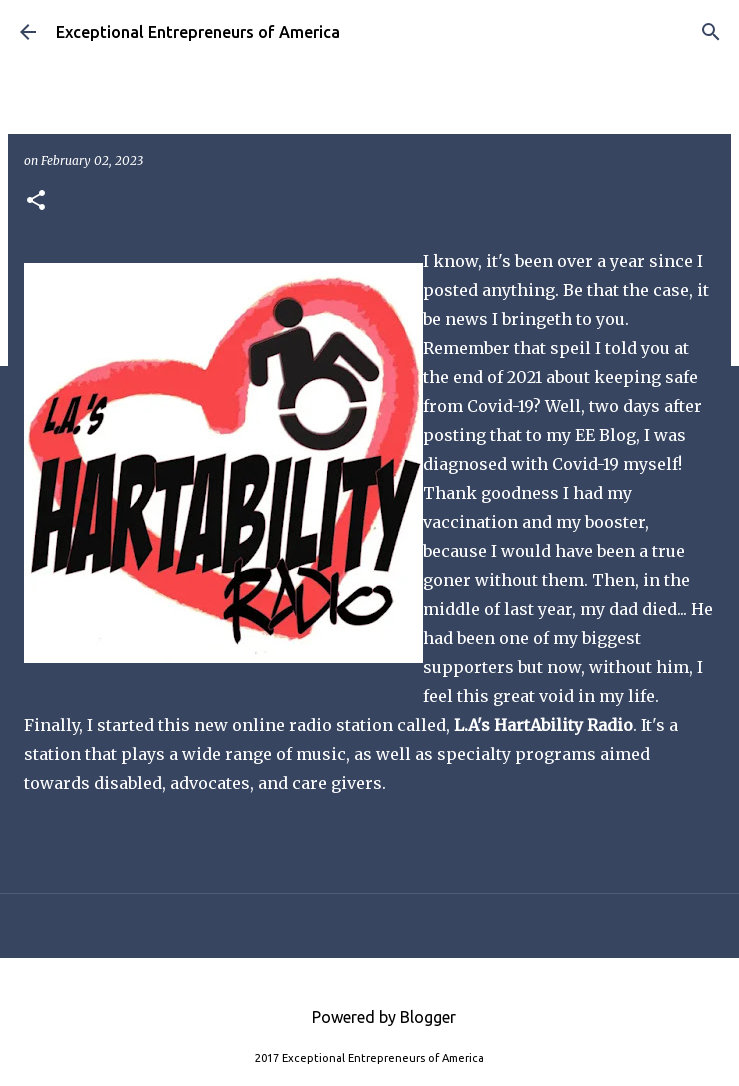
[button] (36, 201)
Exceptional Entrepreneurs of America (198, 32)
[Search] (711, 32)
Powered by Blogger (370, 1017)
